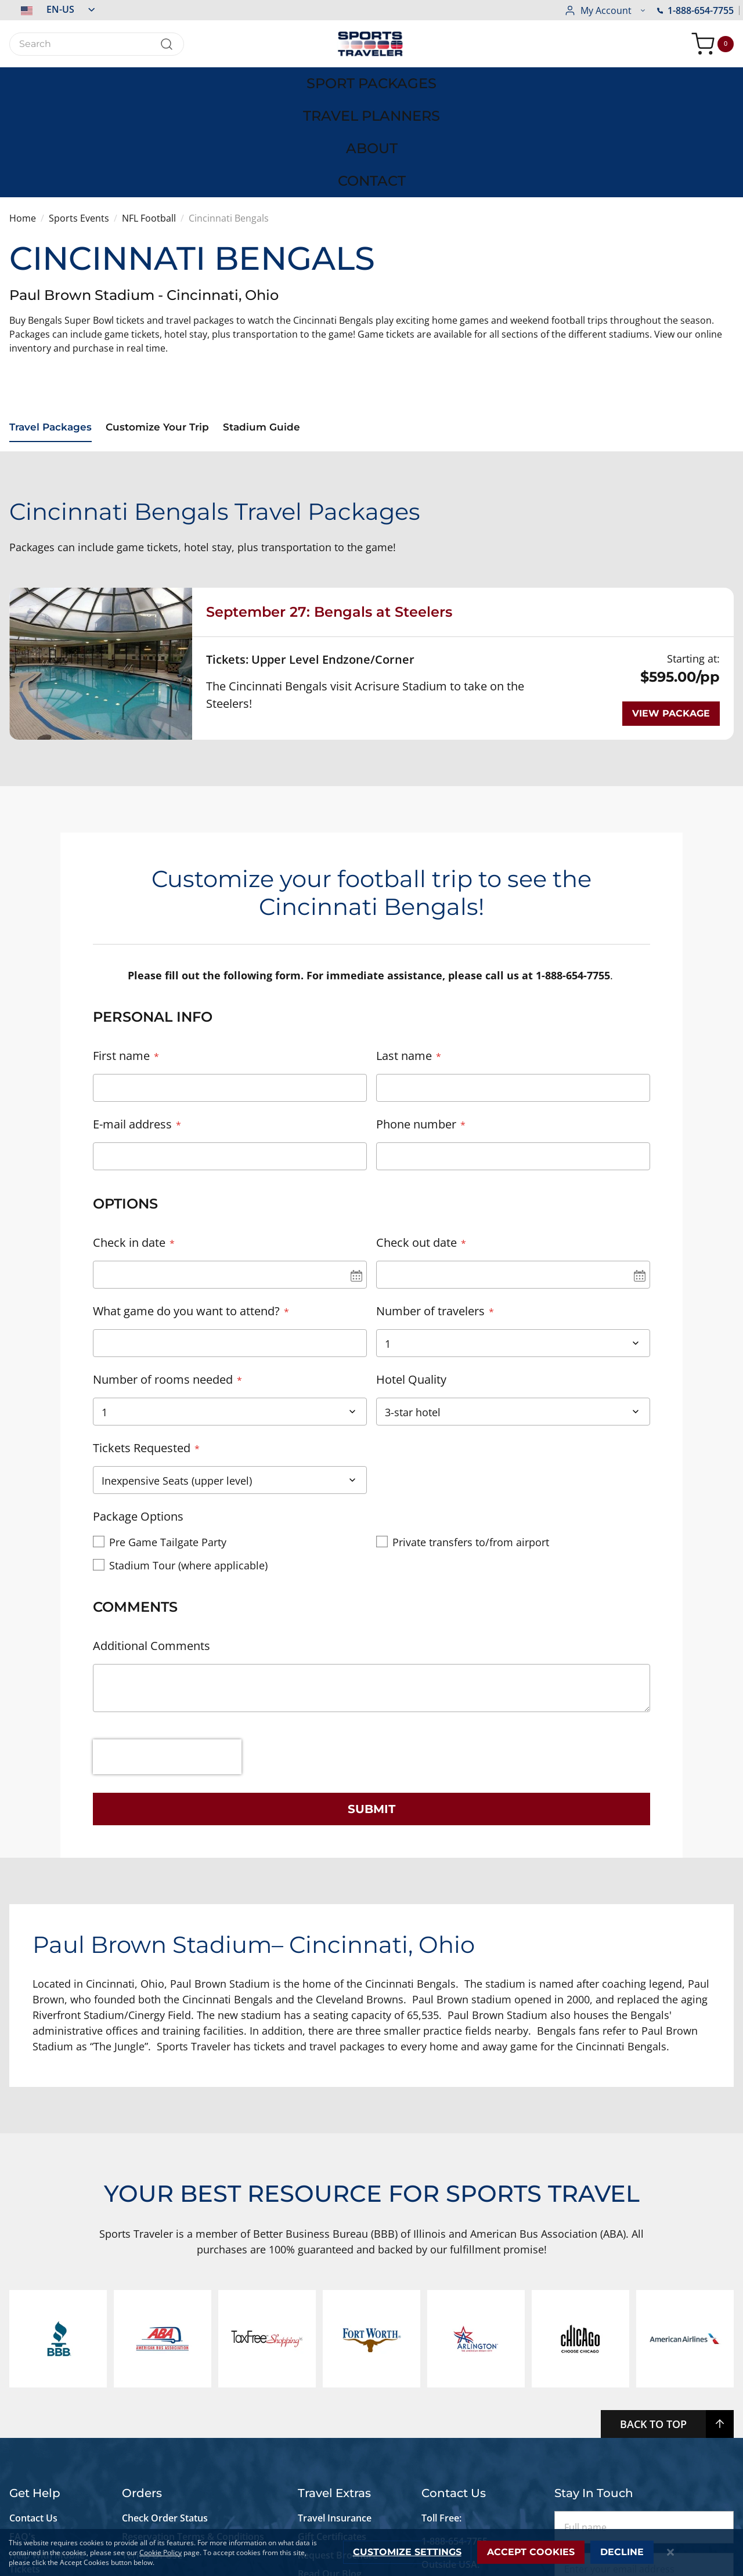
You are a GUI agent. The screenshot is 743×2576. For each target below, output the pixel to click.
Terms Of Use (152, 2412)
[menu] (371, 79)
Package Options (138, 1408)
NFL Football (149, 111)
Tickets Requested (141, 1339)
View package (671, 604)
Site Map (28, 2482)
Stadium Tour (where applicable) (188, 1457)
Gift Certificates (332, 2393)
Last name (404, 947)
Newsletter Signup (338, 2449)
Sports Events (79, 111)
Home (22, 111)
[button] (52, 9)
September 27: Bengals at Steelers (329, 503)
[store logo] (371, 44)
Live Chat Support (48, 2463)
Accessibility (36, 2444)
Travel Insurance (335, 2375)
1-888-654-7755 (602, 10)
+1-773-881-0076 (457, 2444)
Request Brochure (338, 2412)
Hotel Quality (411, 1271)
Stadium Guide (272, 320)
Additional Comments (151, 1538)
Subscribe (644, 2468)
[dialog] (371, 2552)
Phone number (416, 1015)
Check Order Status (165, 2375)
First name (121, 947)
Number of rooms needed (163, 1271)
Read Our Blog (330, 2431)
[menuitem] (93, 79)
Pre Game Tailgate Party (167, 1434)
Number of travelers (430, 1202)
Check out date (416, 1134)
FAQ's (23, 2393)
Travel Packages (52, 320)
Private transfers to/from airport (470, 1434)
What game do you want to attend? (186, 1202)
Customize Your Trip (163, 320)
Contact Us (33, 2375)
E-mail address (132, 1015)
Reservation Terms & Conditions (194, 2393)
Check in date (129, 1134)
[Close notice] (670, 2552)
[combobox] (96, 44)
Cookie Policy (160, 2552)
